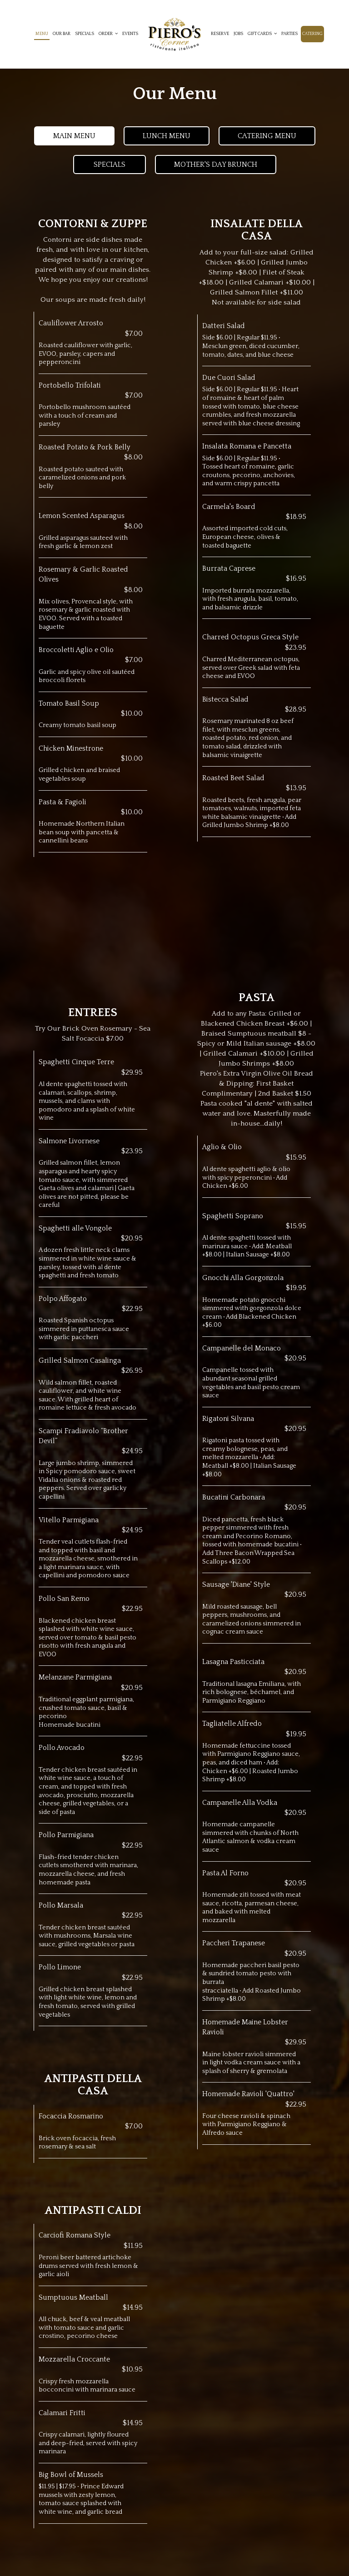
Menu (41, 33)
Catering (312, 33)
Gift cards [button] (262, 33)
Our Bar (61, 33)
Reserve (220, 33)
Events (130, 33)
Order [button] (108, 33)
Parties (289, 33)
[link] (174, 34)
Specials (84, 33)
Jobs (238, 33)
